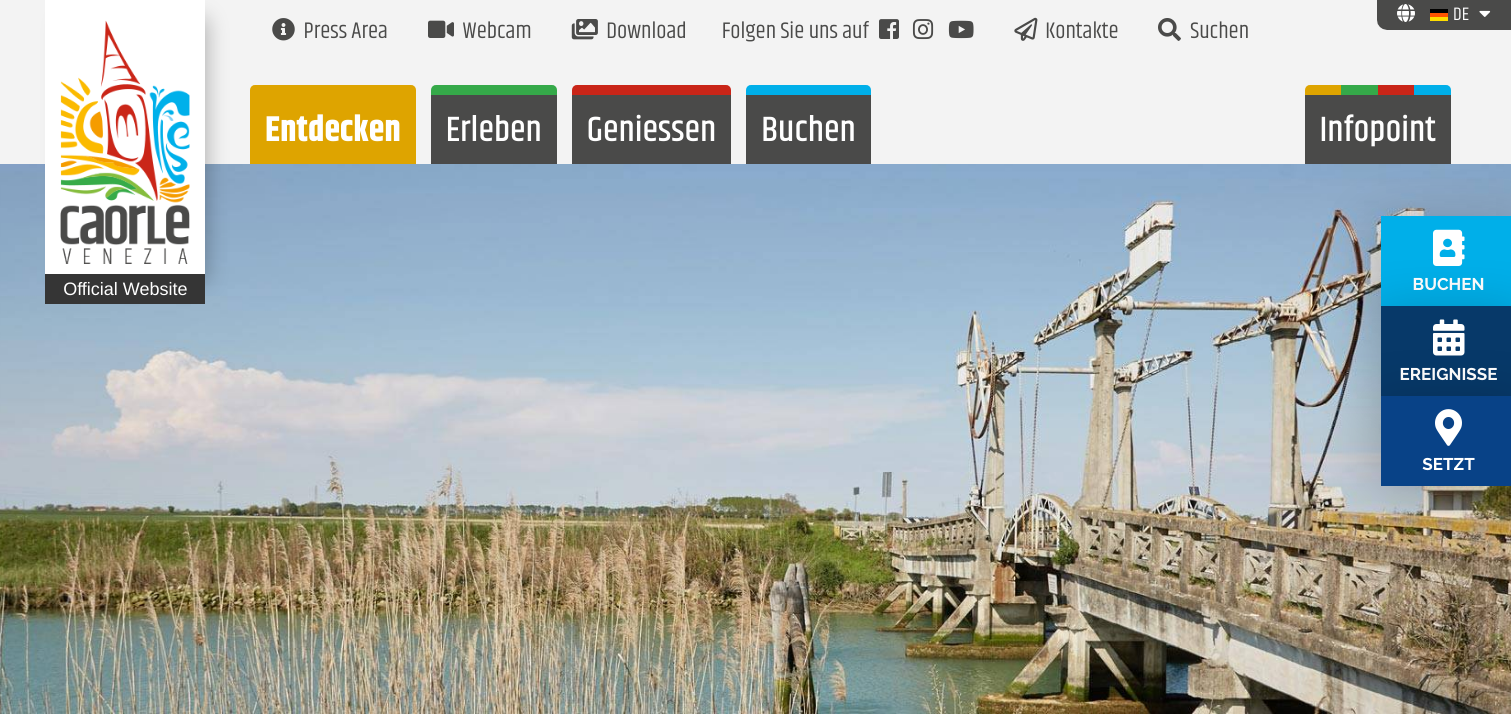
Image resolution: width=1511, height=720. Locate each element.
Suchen (1203, 32)
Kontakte (1066, 32)
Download (629, 32)
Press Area (330, 32)
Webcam (480, 32)
